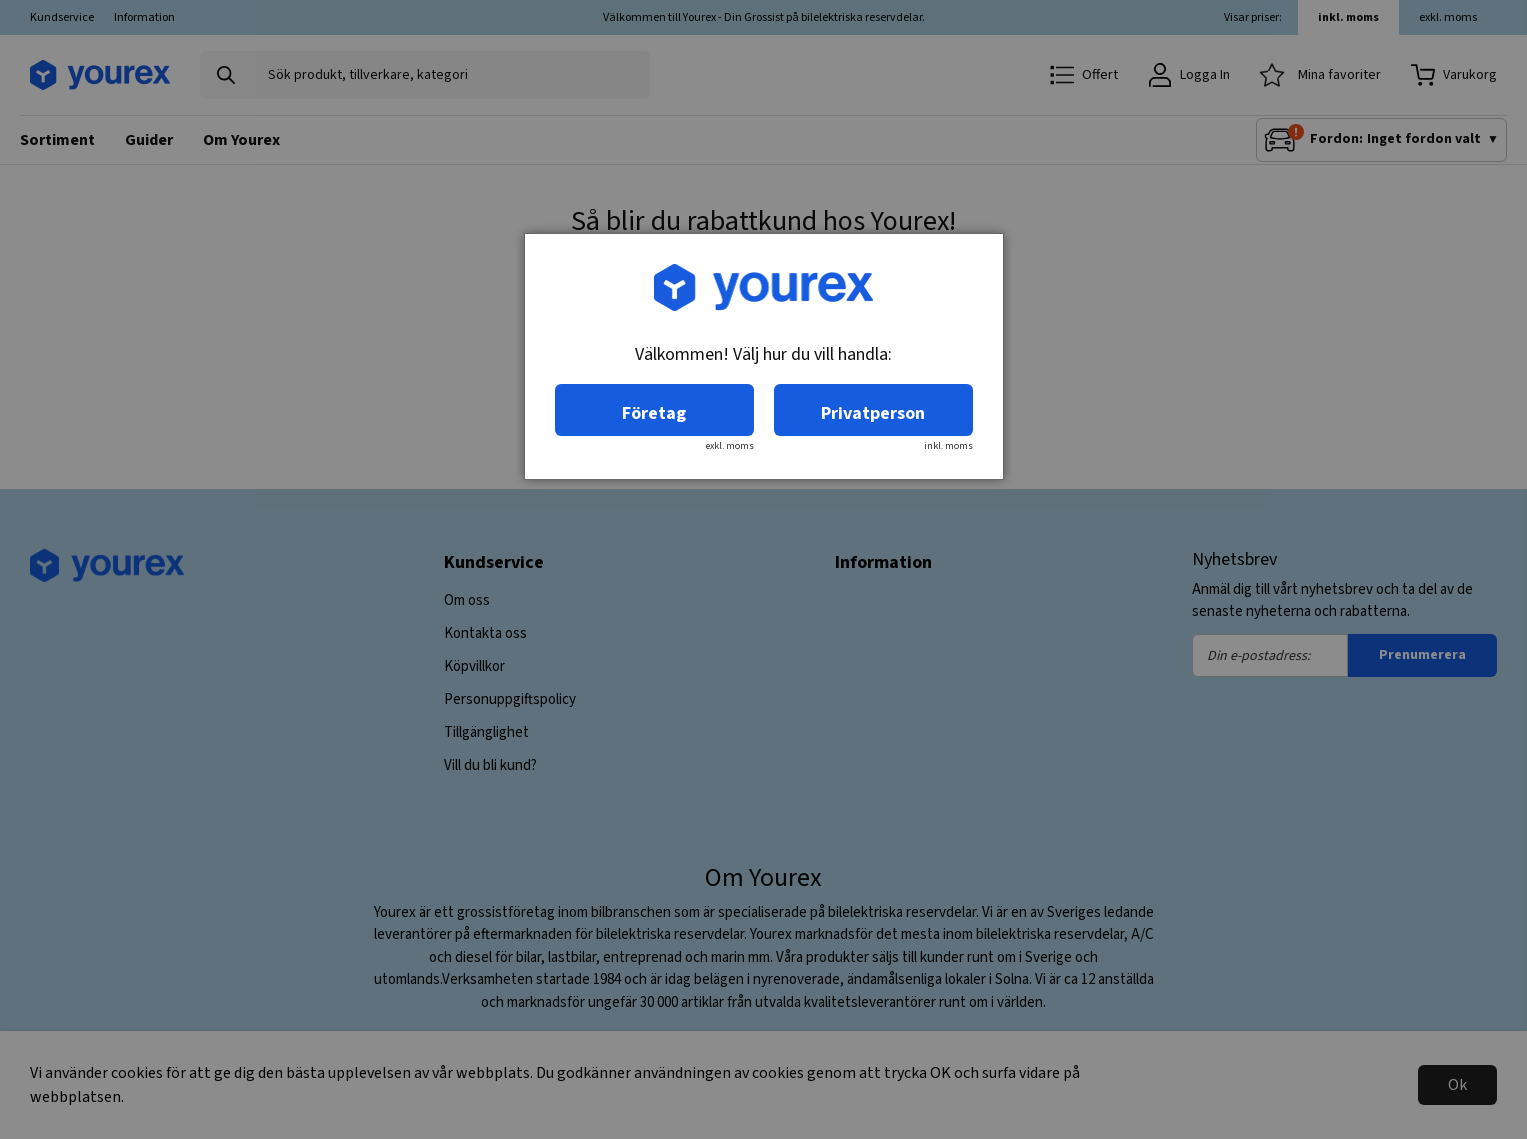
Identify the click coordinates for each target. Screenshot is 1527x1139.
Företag (654, 413)
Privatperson (873, 413)
